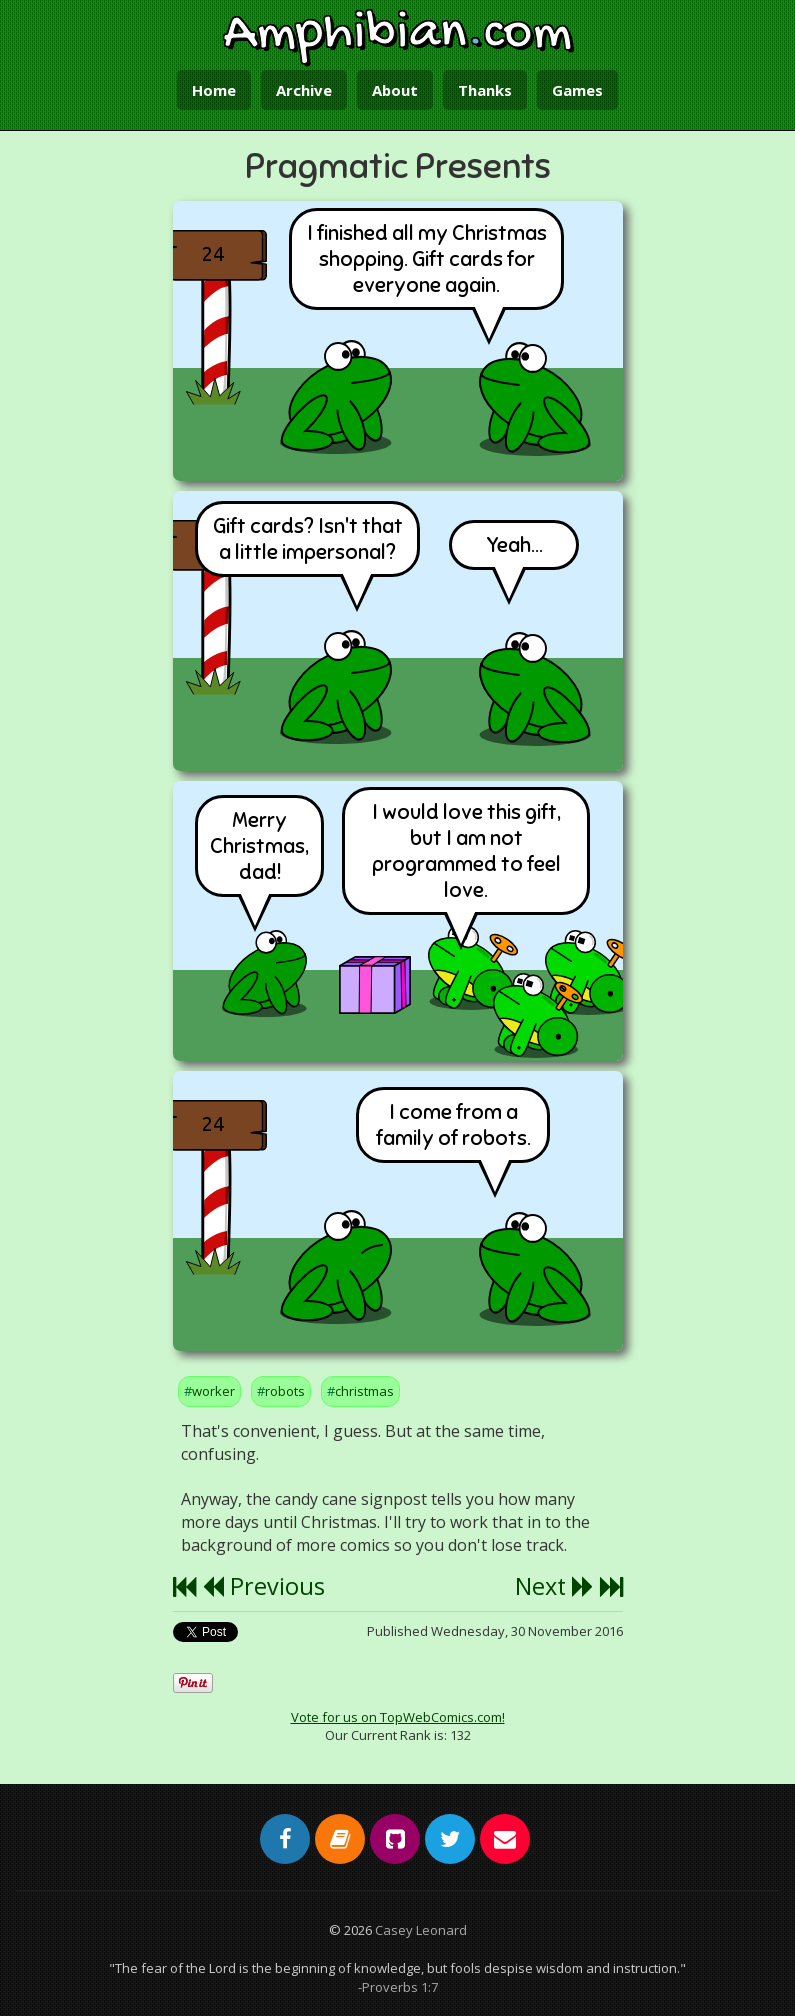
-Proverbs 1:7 (398, 1987)
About (395, 90)
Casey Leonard (421, 1930)
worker (213, 1391)
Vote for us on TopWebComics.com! (398, 1717)
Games (577, 90)
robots (285, 1391)
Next (554, 1586)
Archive (304, 90)
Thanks (485, 90)
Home (214, 90)
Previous (263, 1586)
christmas (364, 1391)
